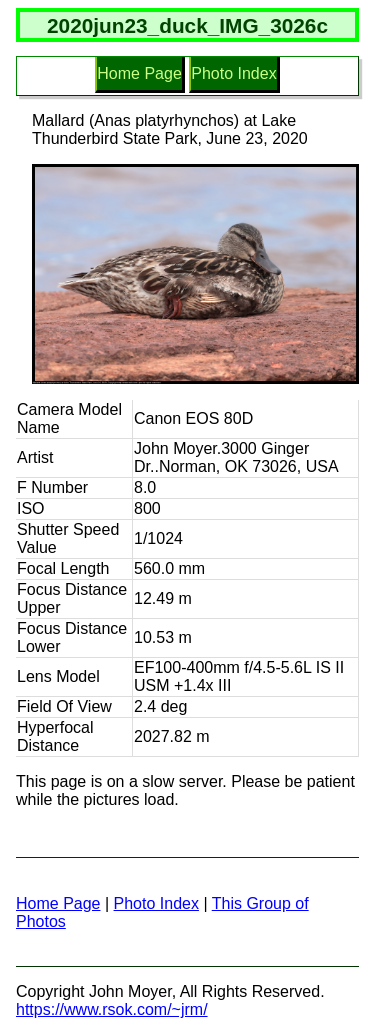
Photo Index (233, 73)
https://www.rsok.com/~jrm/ (112, 1009)
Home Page (139, 73)
